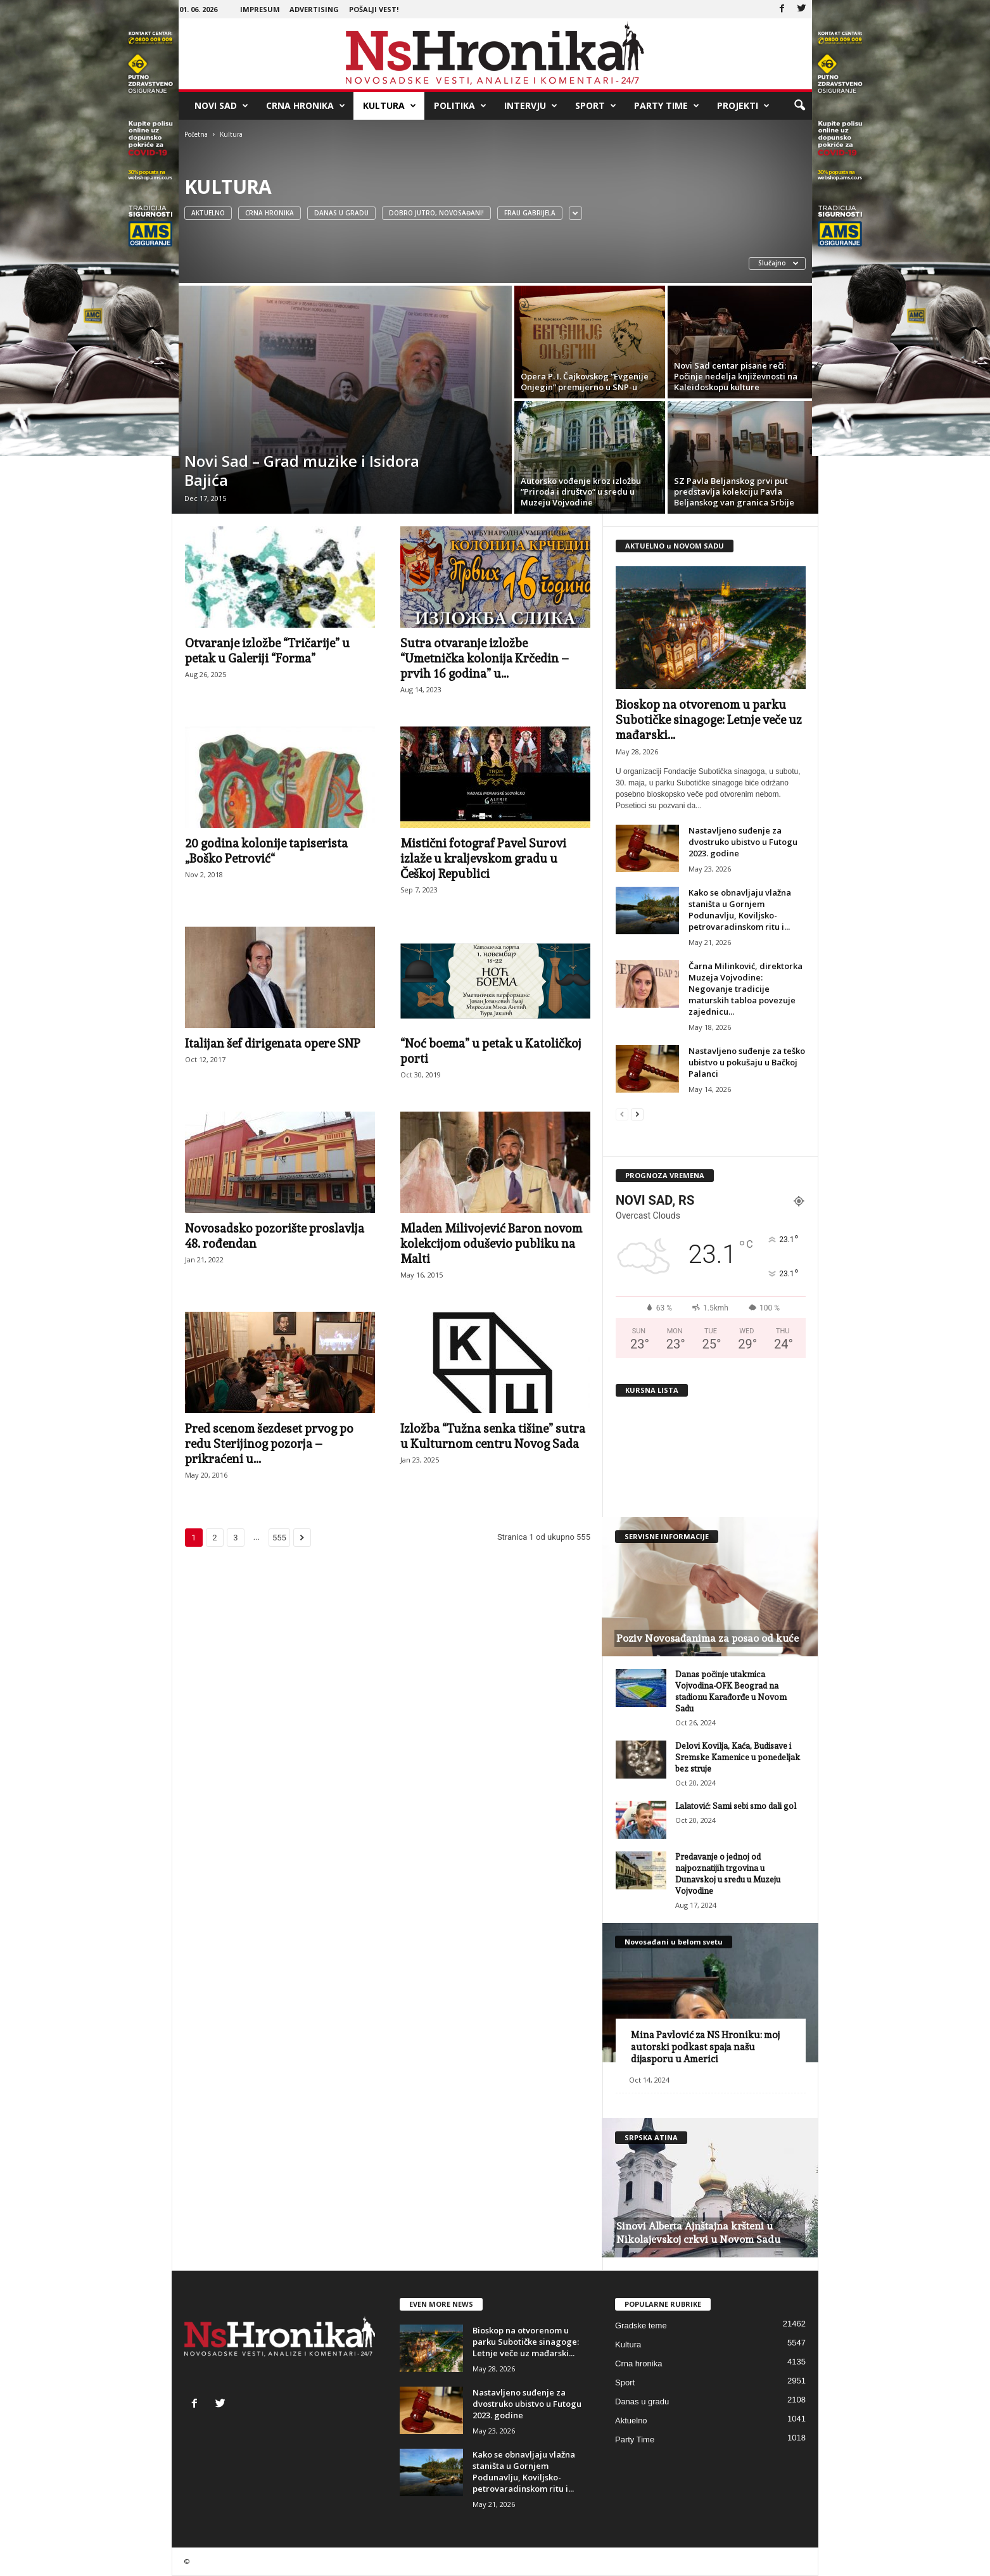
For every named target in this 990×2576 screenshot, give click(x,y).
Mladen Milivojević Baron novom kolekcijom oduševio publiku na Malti (491, 1243)
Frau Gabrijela (529, 212)
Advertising (314, 9)
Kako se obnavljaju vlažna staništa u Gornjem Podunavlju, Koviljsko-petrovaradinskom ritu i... (740, 909)
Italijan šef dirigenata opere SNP (272, 1043)
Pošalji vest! (373, 9)
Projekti (743, 106)
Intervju (530, 106)
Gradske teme (641, 2325)
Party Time (666, 106)
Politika (460, 106)
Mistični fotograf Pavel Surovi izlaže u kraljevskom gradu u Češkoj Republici (483, 858)
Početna (196, 134)
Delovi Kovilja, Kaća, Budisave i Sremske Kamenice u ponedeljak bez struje (737, 1757)
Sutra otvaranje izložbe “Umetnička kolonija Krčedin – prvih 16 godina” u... (484, 658)
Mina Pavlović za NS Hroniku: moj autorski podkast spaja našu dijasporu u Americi (705, 2047)
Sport (595, 106)
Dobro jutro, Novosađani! (436, 212)
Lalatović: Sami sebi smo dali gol (735, 1806)
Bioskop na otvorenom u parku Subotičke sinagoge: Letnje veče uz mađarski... (709, 719)
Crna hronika (305, 106)
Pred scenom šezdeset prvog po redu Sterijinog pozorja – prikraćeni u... (269, 1443)
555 (279, 1537)
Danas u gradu (341, 212)
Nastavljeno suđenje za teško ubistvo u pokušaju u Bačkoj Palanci (747, 1062)
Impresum (260, 9)
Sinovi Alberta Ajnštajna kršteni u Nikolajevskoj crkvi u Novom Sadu (698, 2232)
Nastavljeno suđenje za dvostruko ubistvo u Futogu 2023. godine (743, 842)
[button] (799, 106)
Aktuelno (208, 212)
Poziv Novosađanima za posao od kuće (707, 1638)
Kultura (389, 106)
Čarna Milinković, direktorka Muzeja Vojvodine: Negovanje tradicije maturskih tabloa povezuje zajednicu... (746, 988)
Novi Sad (221, 106)
